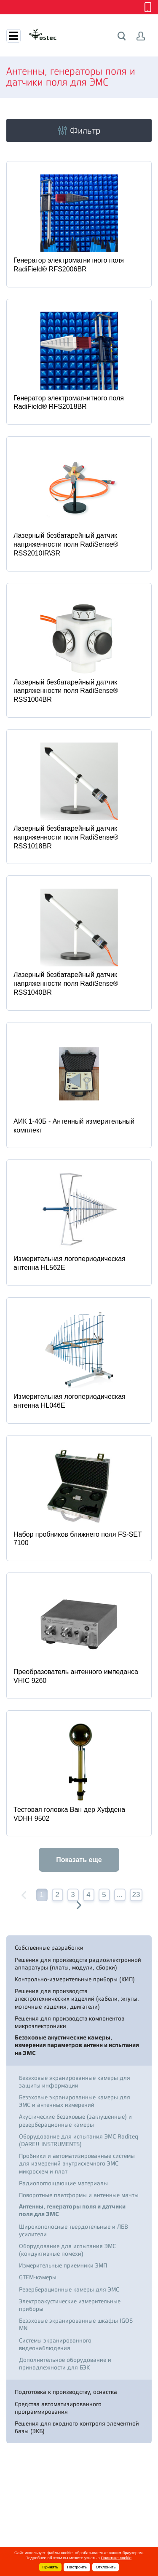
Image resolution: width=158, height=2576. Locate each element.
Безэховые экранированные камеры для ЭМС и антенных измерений (74, 2101)
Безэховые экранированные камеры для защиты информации (74, 2081)
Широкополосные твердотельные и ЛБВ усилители (73, 2230)
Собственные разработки (49, 1947)
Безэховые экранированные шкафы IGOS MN (76, 2324)
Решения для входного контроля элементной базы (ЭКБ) (77, 2427)
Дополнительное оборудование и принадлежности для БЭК (65, 2363)
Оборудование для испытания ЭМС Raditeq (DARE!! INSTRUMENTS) (78, 2140)
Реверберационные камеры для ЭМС (69, 2289)
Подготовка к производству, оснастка (66, 2391)
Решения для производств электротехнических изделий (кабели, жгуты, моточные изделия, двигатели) (77, 1999)
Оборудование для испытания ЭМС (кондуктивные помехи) (67, 2250)
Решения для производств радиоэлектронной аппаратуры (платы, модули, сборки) (78, 1963)
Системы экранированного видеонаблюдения (55, 2344)
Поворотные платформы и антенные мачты (79, 2195)
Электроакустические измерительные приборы (70, 2305)
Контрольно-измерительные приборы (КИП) (75, 1979)
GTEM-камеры (37, 2277)
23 (136, 1895)
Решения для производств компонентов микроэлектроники (69, 2022)
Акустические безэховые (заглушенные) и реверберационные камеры (75, 2120)
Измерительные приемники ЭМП (63, 2265)
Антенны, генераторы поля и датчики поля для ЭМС (72, 2210)
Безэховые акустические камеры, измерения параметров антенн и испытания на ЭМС (77, 2045)
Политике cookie (116, 2557)
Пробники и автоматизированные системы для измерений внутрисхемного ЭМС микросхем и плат (77, 2163)
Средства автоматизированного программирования (58, 2408)
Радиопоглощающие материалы (63, 2183)
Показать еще (79, 1859)
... (120, 1895)
